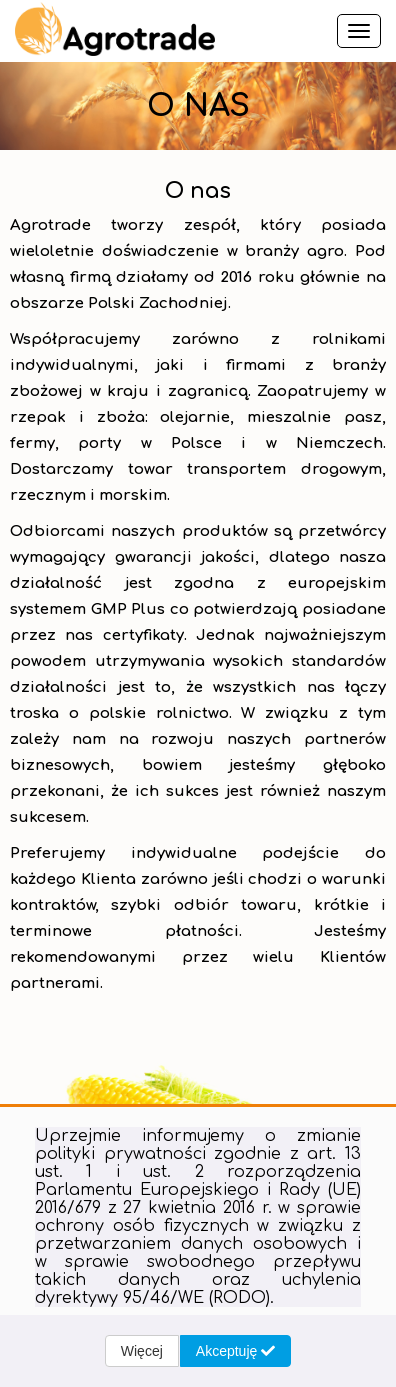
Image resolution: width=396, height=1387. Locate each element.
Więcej (142, 1351)
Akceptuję (235, 1351)
